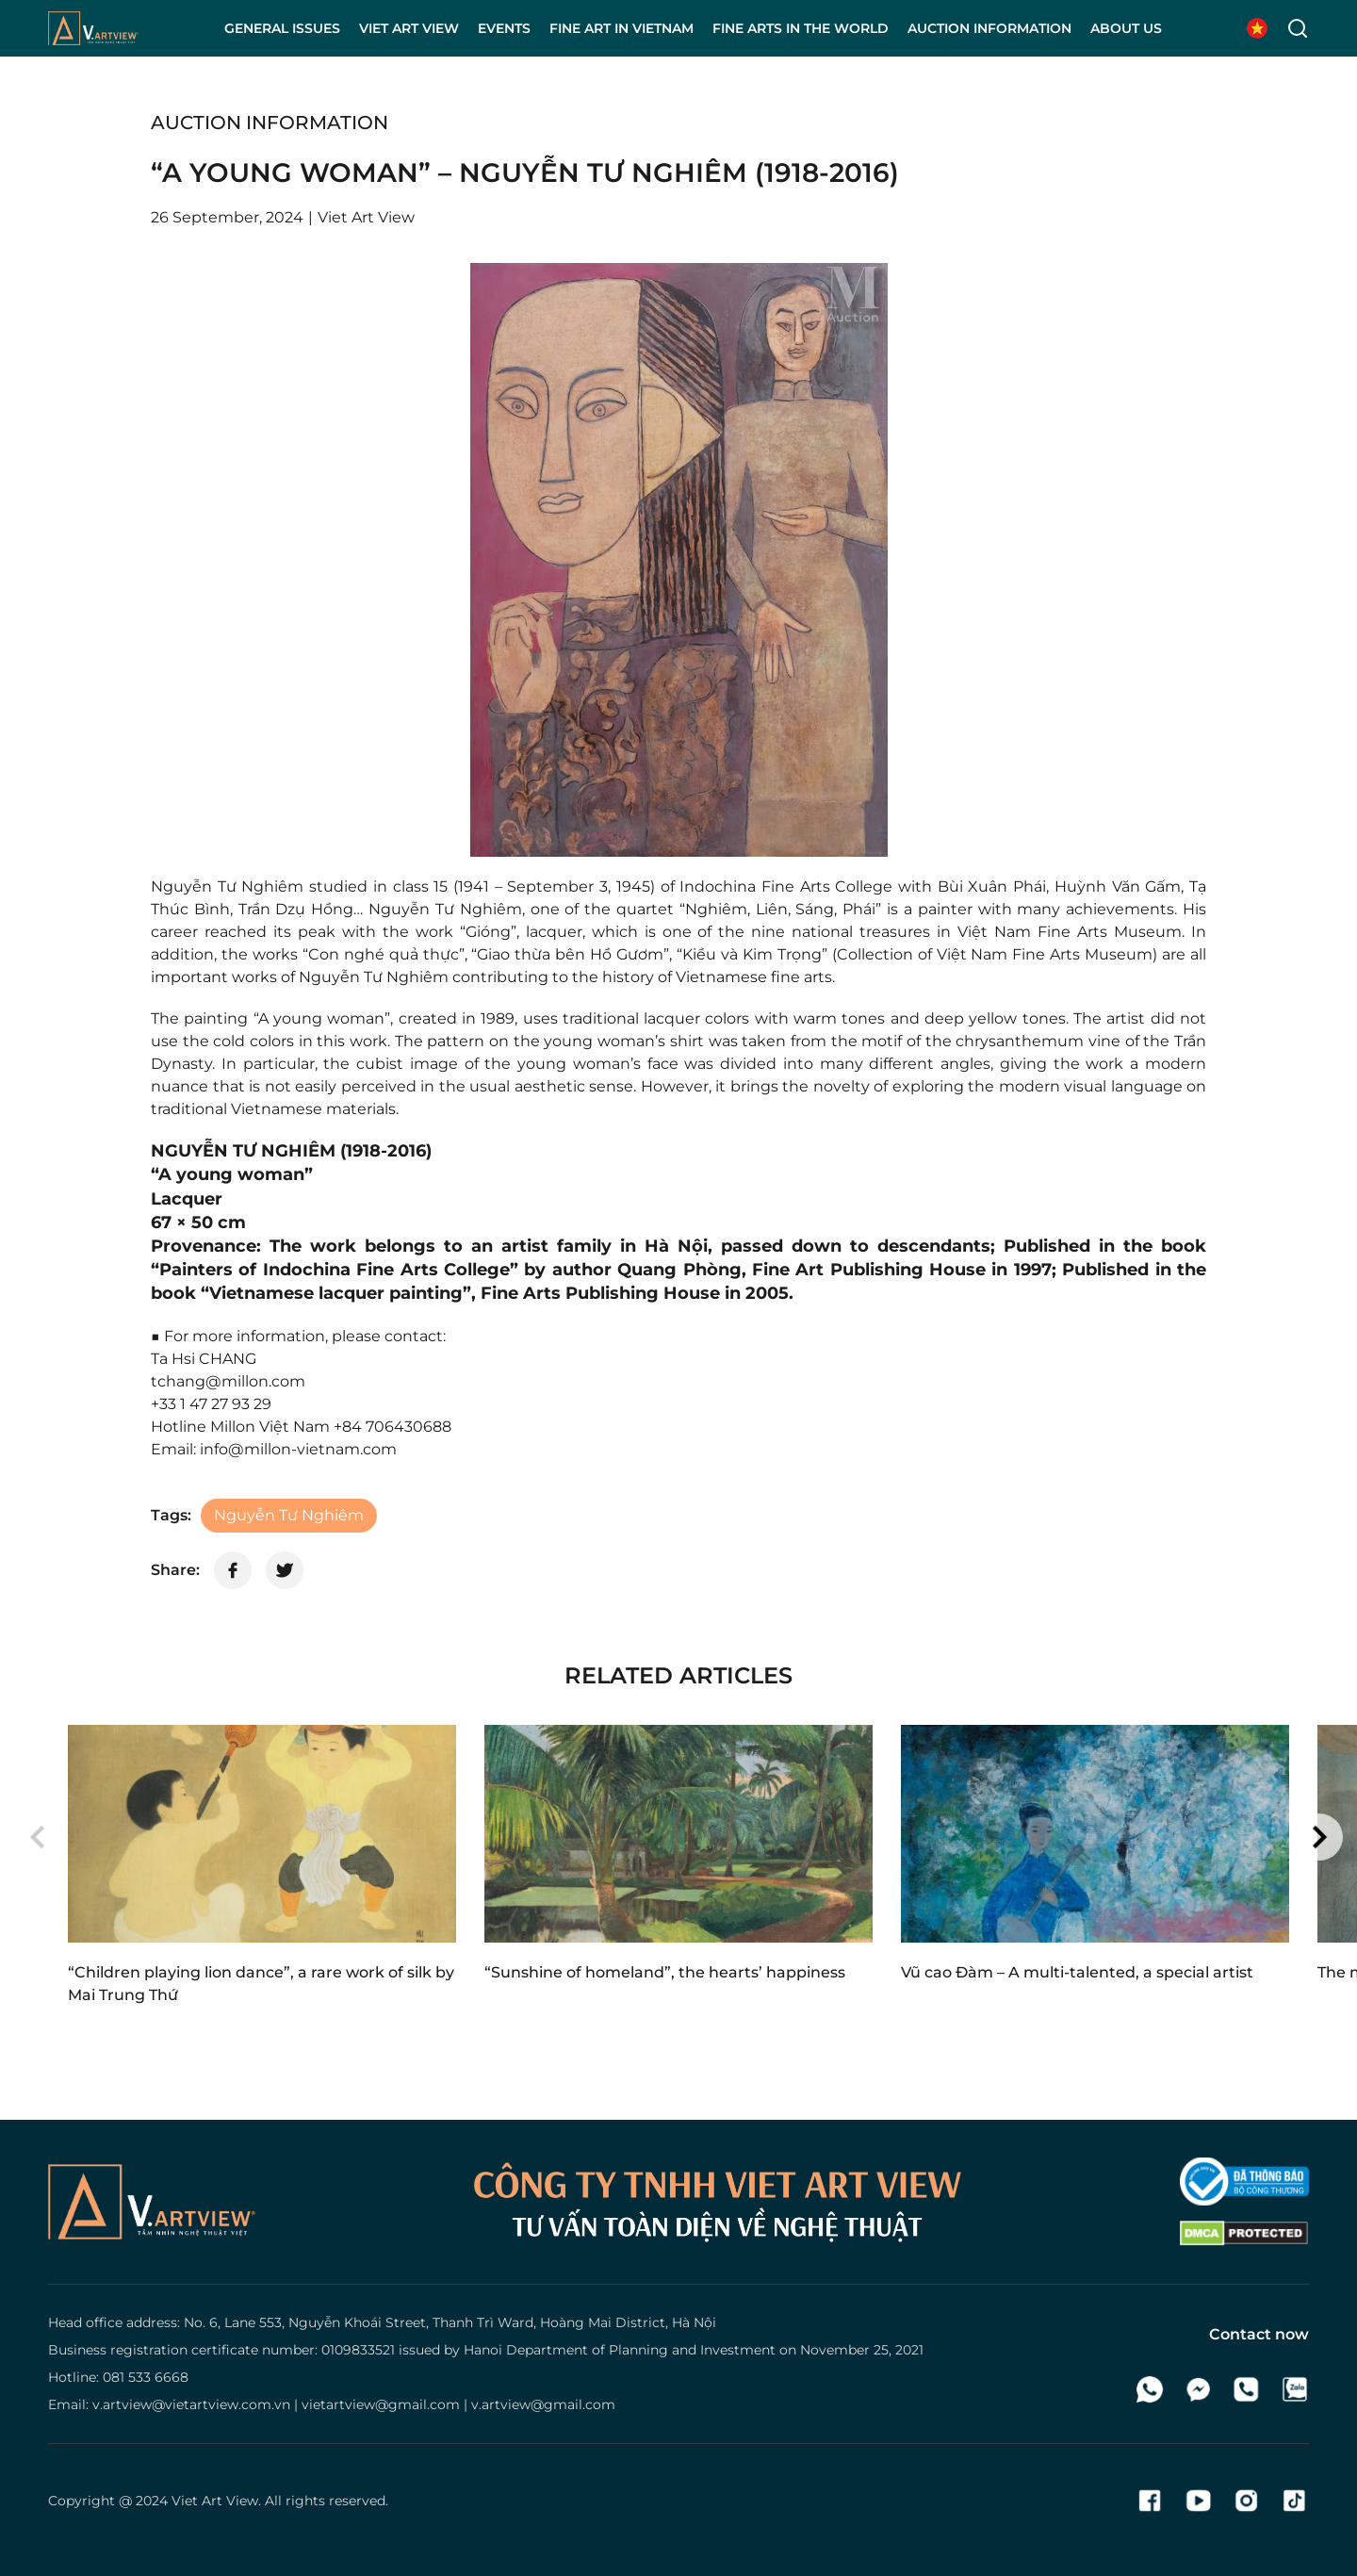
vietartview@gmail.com (381, 2404)
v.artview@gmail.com (543, 2404)
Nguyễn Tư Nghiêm (289, 1515)
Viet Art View (215, 2500)
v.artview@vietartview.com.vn (191, 2404)
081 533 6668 (145, 2377)
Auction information (269, 122)
